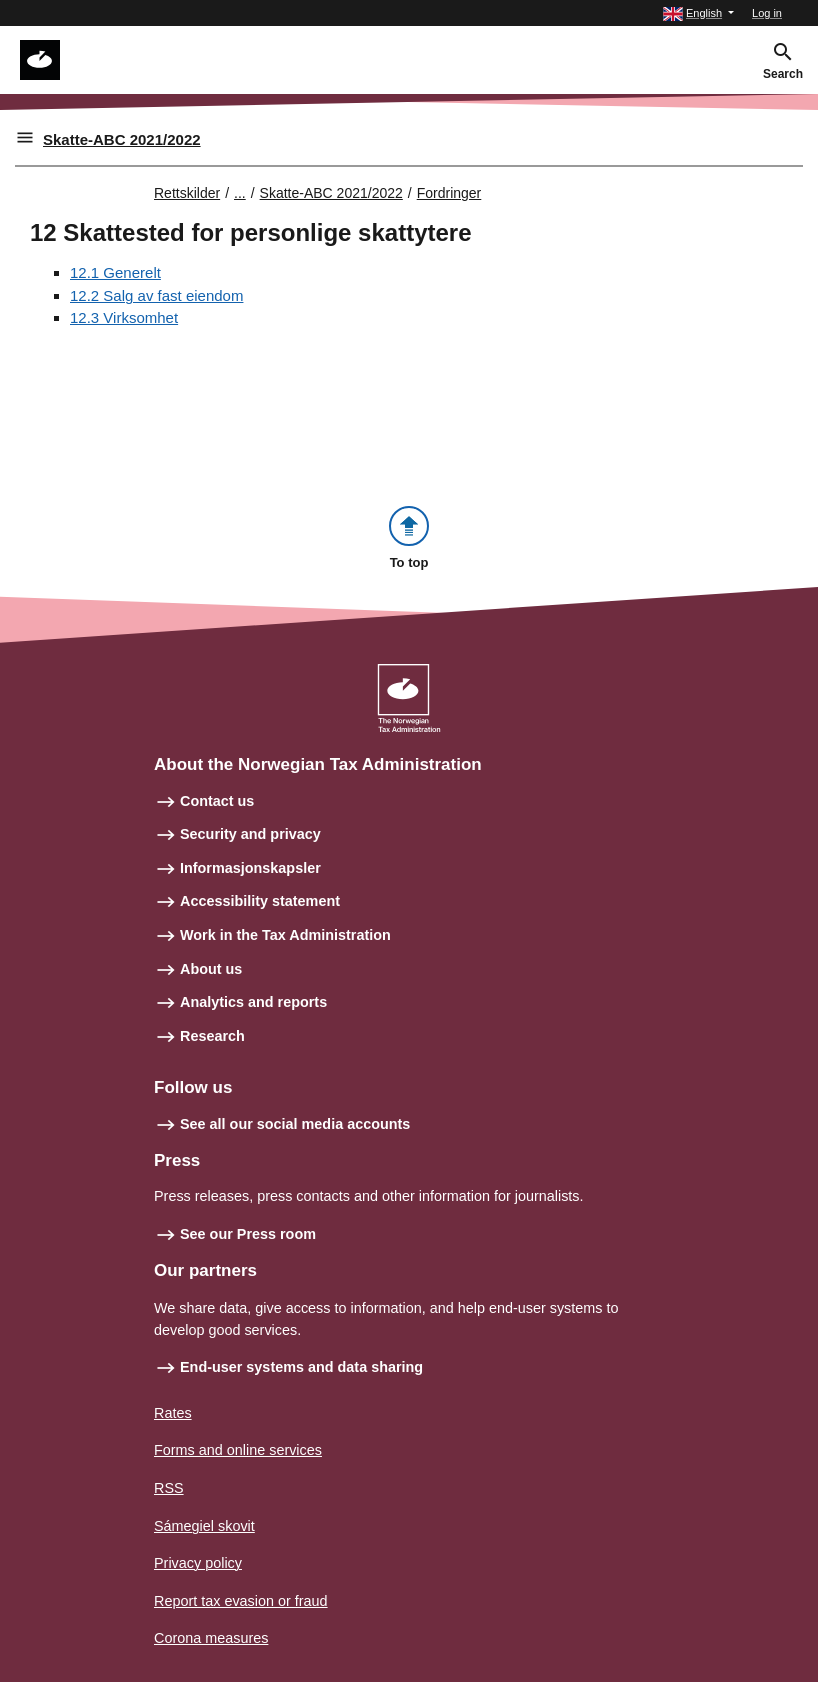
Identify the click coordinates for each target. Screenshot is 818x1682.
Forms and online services (238, 1450)
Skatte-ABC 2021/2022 (122, 139)
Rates (173, 1413)
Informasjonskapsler (250, 868)
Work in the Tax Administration (285, 935)
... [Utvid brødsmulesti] (240, 193)
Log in (767, 13)
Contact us (217, 801)
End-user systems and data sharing (301, 1367)
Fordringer (449, 193)
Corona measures (211, 1638)
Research (212, 1036)
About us (211, 969)
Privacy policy (198, 1563)
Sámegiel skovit (204, 1526)
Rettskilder (187, 193)
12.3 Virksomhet (124, 317)
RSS (169, 1488)
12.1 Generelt (115, 272)
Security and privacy (250, 834)
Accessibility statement (260, 901)
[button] (698, 13)
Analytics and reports (253, 1002)
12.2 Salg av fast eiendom (156, 295)
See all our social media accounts (295, 1124)
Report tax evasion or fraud (241, 1601)
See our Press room (248, 1234)
